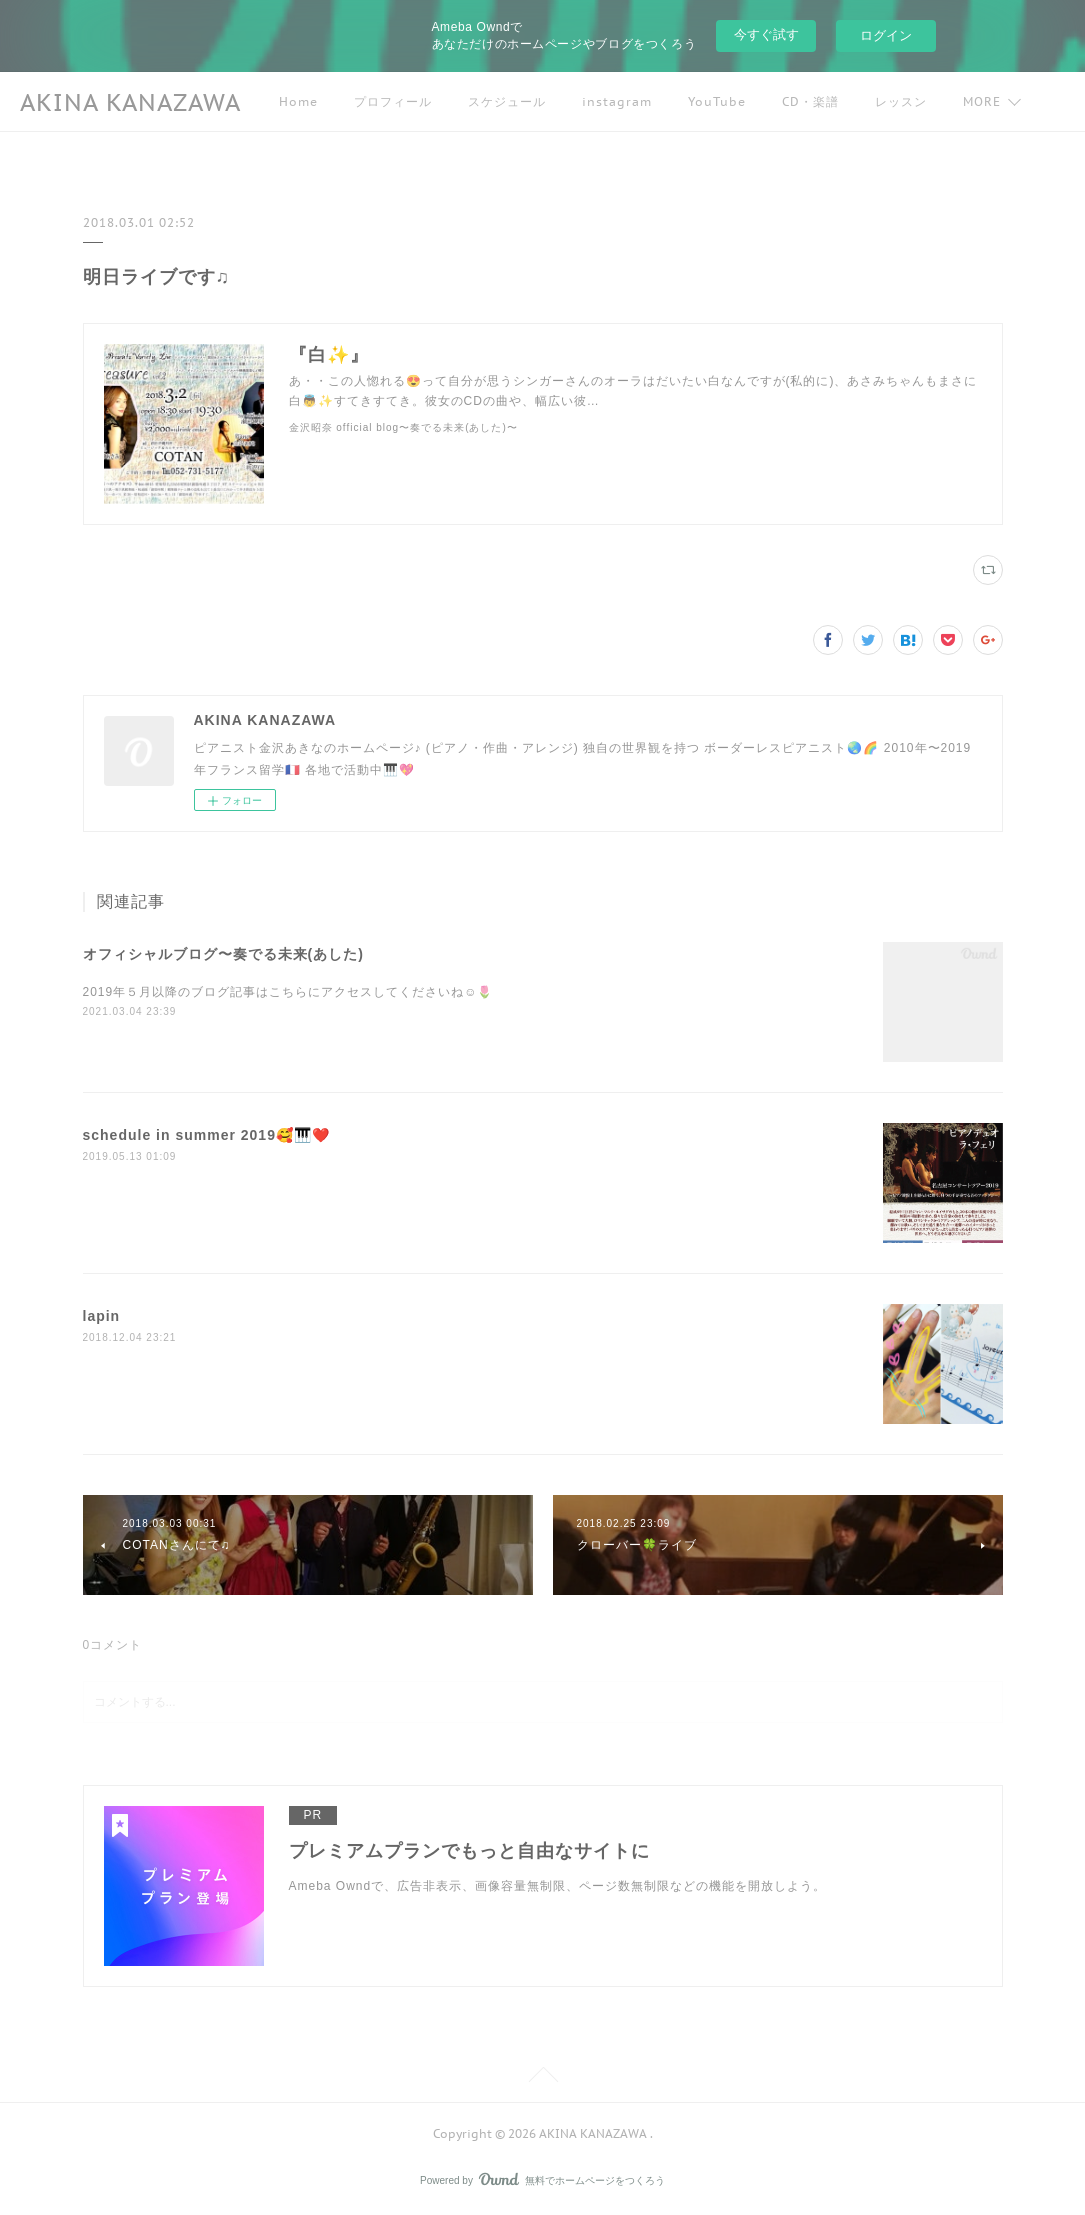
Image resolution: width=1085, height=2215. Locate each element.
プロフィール (393, 101)
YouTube (717, 101)
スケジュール (507, 101)
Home (298, 101)
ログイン (886, 35)
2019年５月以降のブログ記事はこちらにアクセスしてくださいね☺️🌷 (288, 992)
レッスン (901, 101)
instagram (617, 101)
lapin (102, 1316)
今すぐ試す (766, 34)
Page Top (542, 2078)
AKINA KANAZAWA (130, 102)
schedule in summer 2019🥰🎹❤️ (206, 1135)
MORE (982, 101)
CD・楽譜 (810, 101)
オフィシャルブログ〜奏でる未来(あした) (223, 954)
